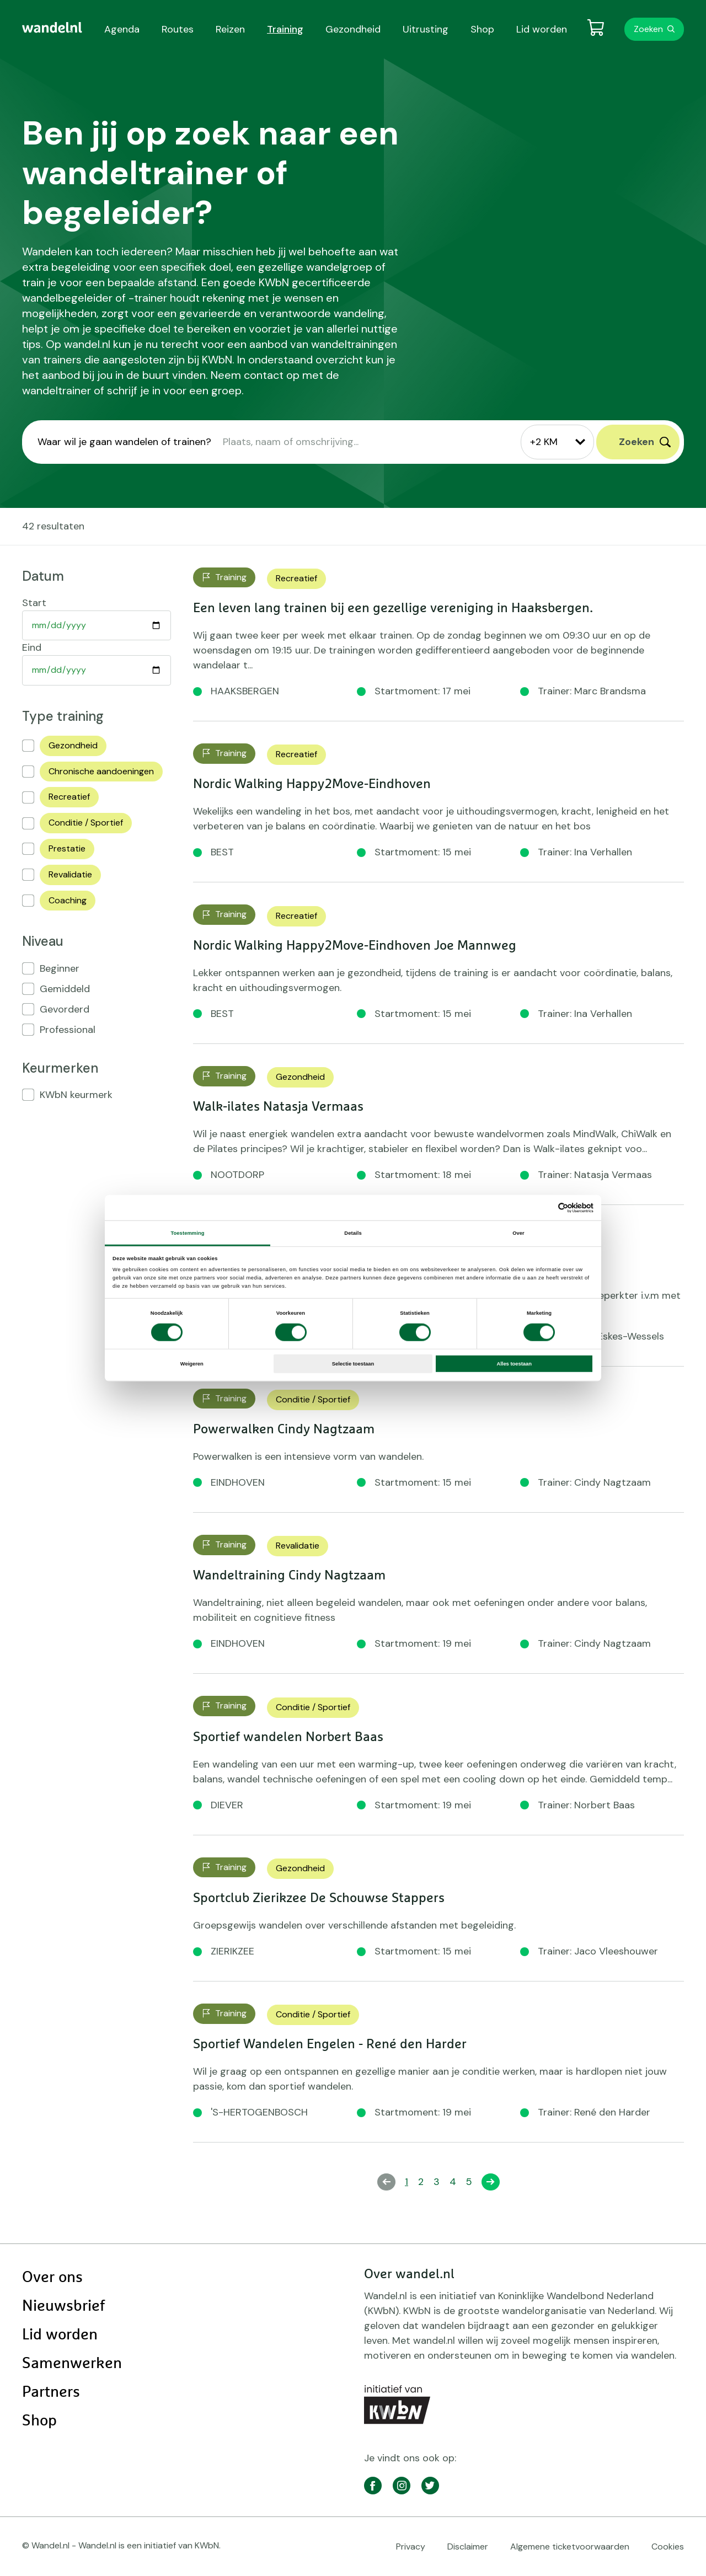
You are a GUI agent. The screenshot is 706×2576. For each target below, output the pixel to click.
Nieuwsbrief (63, 2306)
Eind (31, 647)
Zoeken (648, 29)
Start (34, 602)
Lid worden (60, 2335)
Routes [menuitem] (178, 29)
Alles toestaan (513, 1364)
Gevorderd (64, 1009)
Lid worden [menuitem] (541, 29)
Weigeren (192, 1364)
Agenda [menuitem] (122, 29)
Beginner (59, 968)
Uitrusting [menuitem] (425, 29)
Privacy (410, 2546)
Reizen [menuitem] (230, 29)
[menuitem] (52, 27)
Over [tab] (518, 1232)
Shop (39, 2421)
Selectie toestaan (353, 1364)
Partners (51, 2392)
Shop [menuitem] (482, 29)
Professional (67, 1029)
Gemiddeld (65, 988)
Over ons (52, 2277)
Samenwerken (72, 2363)
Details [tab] (352, 1232)
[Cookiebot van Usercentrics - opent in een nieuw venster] (545, 1207)
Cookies (667, 2546)
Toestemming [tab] (187, 1232)
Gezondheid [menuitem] (353, 29)
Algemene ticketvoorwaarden (569, 2546)
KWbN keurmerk (76, 1094)
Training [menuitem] (285, 29)
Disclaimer (467, 2546)
